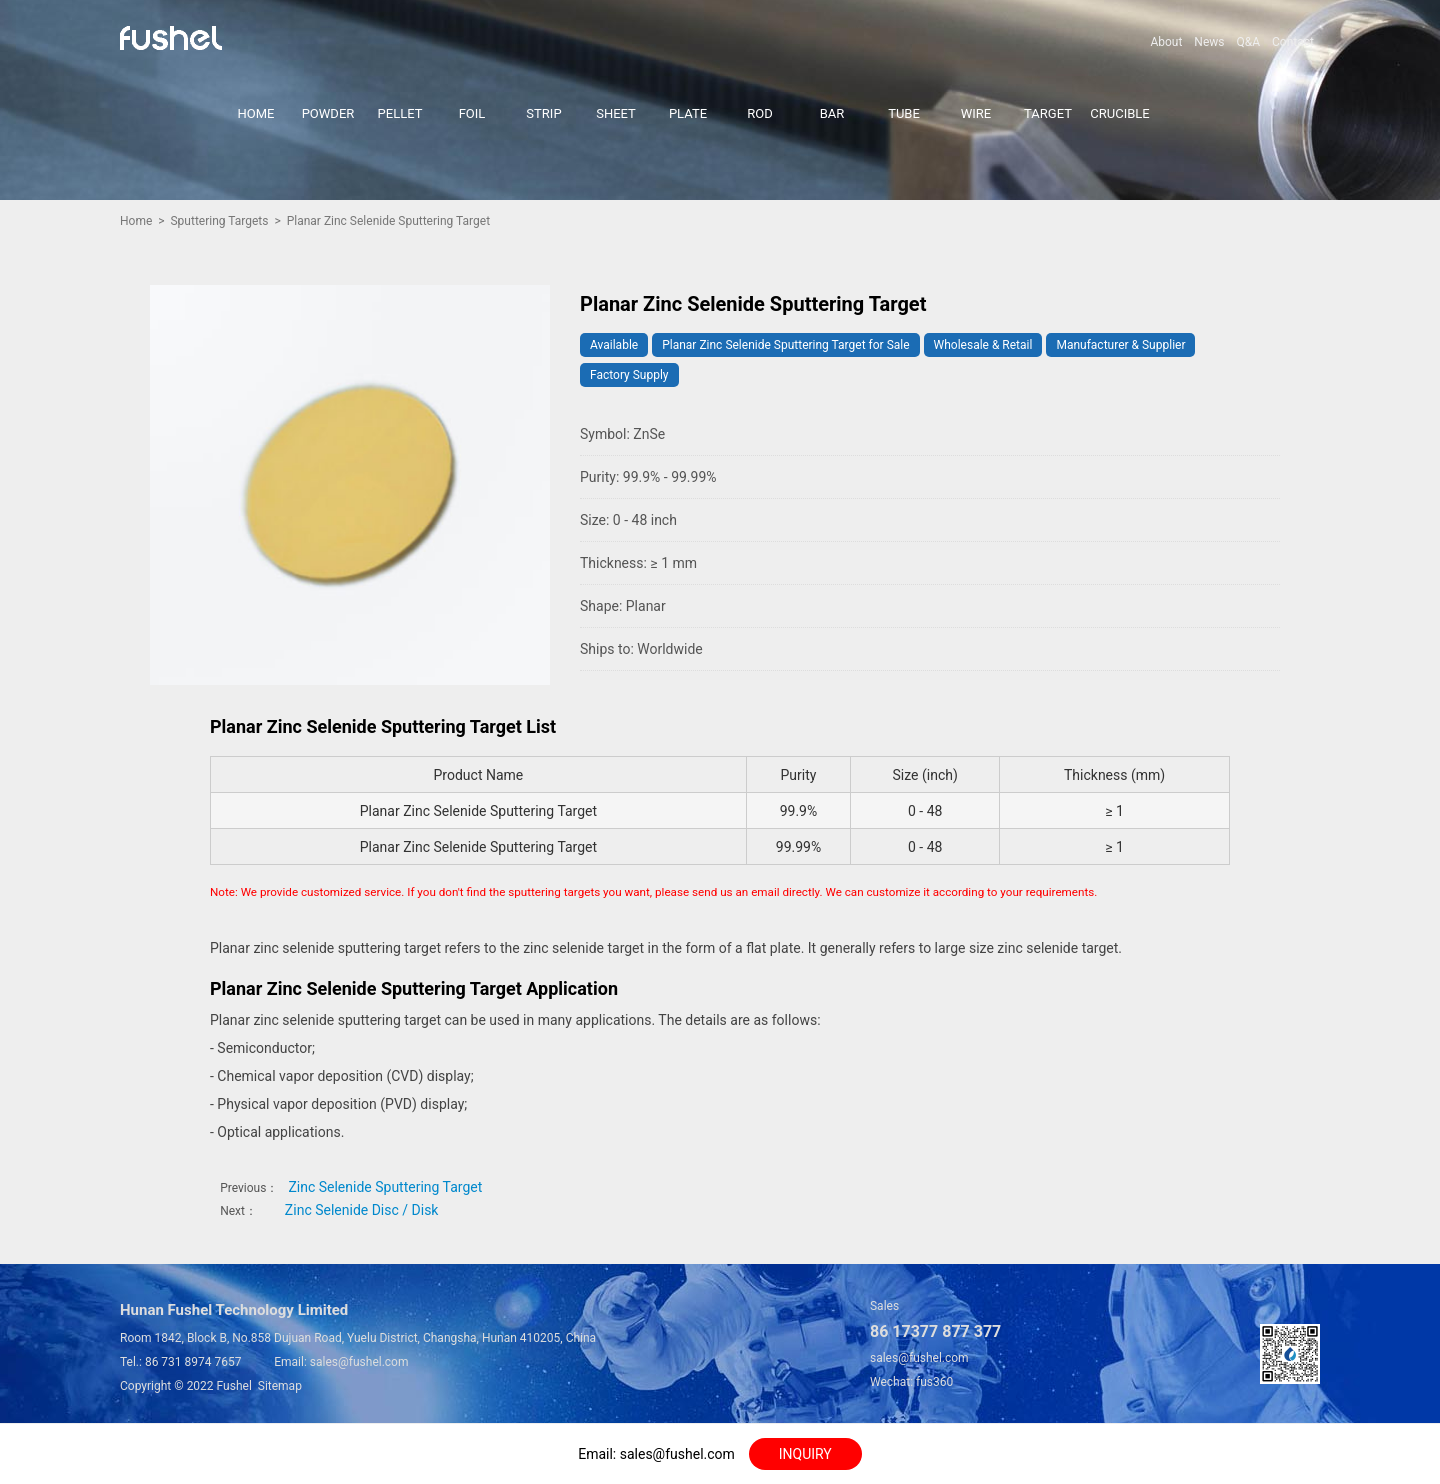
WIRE (976, 113)
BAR (832, 113)
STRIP (543, 113)
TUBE (904, 113)
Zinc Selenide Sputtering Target (385, 1187)
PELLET (400, 113)
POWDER (328, 113)
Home (136, 221)
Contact (1293, 42)
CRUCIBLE (1119, 113)
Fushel (234, 1386)
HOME (256, 113)
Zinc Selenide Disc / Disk (362, 1210)
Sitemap (280, 1386)
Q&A (1248, 42)
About (1166, 42)
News (1209, 42)
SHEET (616, 113)
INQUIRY (805, 1454)
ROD (760, 113)
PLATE (688, 113)
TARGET (1048, 113)
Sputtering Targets (219, 221)
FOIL (472, 113)
